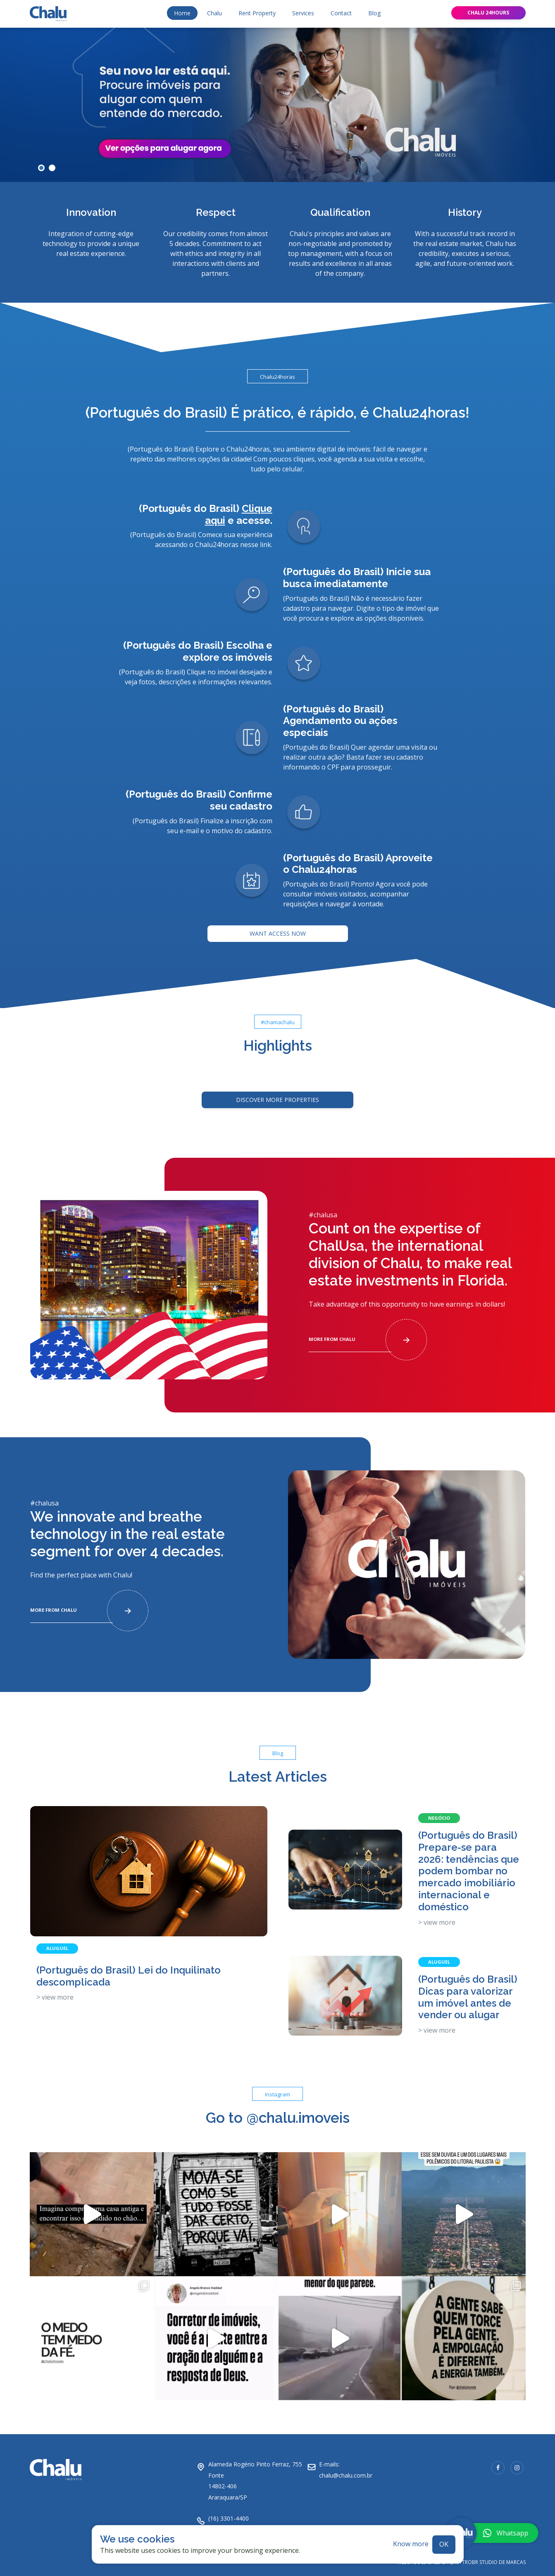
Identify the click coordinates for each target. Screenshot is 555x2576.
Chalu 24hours (488, 6)
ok (443, 2537)
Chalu (214, 7)
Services (303, 7)
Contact (341, 7)
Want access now (278, 927)
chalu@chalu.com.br (345, 2469)
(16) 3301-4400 (228, 2512)
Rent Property (257, 7)
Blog (374, 7)
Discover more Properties (277, 1093)
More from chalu (368, 1333)
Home (182, 7)
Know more (411, 2537)
